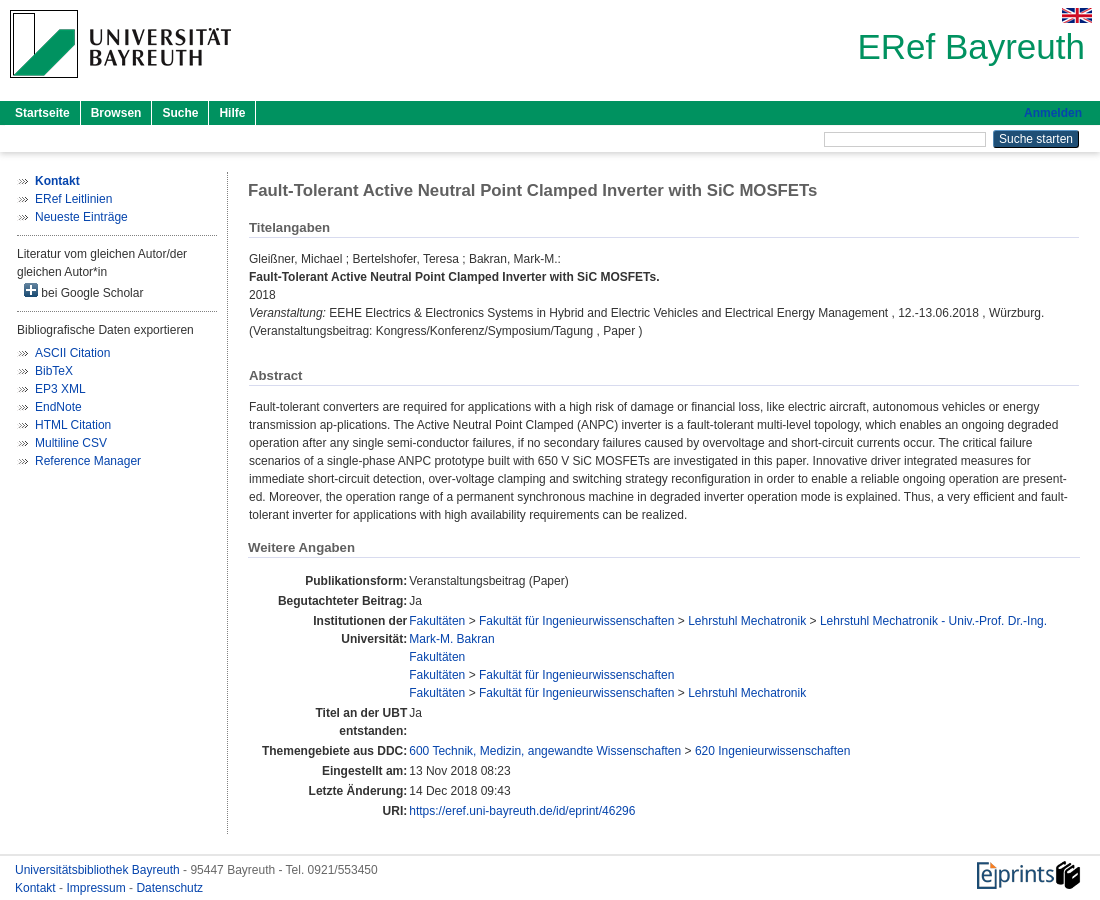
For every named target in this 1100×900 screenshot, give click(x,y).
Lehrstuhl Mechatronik (747, 621)
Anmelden (1053, 113)
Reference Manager (88, 461)
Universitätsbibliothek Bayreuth (99, 870)
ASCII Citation (72, 353)
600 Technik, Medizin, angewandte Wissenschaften (545, 751)
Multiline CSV (71, 443)
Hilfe (232, 113)
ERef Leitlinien (73, 199)
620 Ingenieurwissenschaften (772, 751)
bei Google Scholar (83, 291)
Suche (180, 113)
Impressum (97, 888)
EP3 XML (60, 389)
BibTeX (54, 371)
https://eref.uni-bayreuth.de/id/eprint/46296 (522, 811)
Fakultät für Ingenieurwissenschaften (576, 621)
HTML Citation (73, 425)
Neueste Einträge (81, 217)
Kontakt (37, 888)
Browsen (116, 113)
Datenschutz (169, 888)
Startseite (42, 113)
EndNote (58, 407)
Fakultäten (437, 621)
